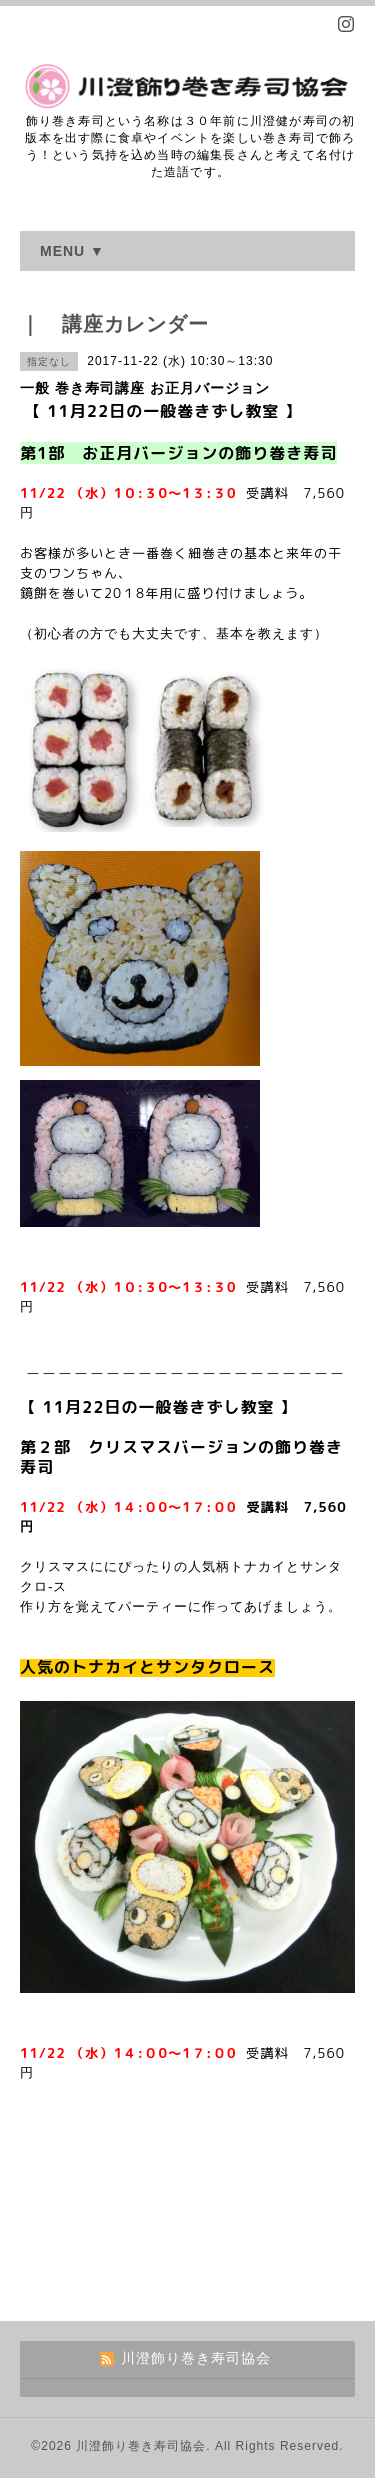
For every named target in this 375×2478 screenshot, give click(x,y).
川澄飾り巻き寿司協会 (141, 2446)
